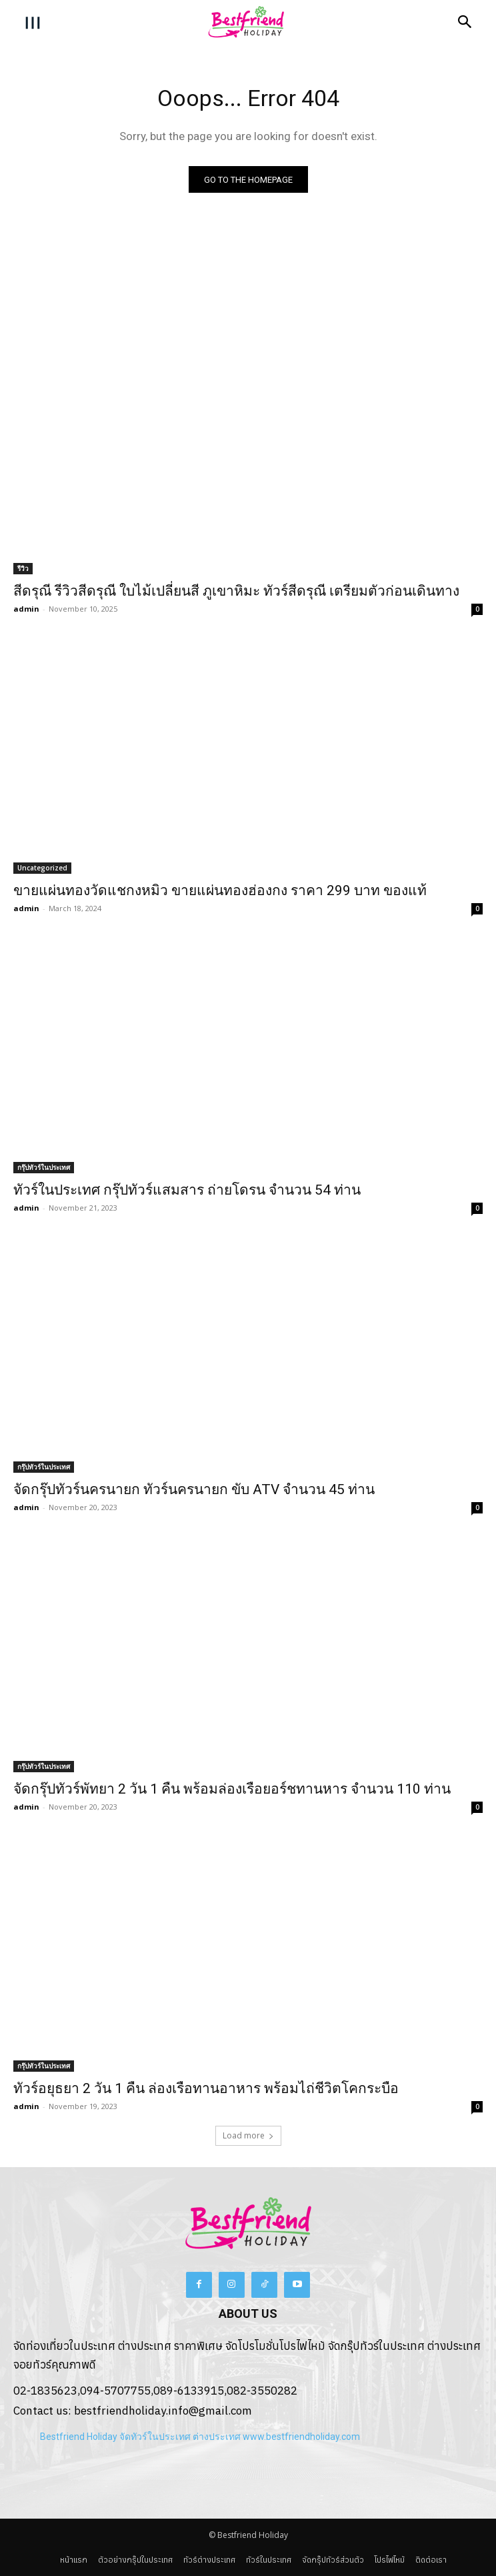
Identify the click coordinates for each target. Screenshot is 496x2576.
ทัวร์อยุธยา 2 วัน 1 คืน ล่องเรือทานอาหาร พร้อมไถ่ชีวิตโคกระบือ (206, 2088)
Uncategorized (42, 867)
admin (26, 609)
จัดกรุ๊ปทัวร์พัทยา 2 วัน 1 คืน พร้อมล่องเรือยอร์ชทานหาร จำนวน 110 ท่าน (232, 1789)
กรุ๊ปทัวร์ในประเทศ (43, 1167)
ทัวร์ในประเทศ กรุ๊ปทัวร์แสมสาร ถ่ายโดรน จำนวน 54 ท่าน (187, 1190)
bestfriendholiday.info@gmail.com (163, 2410)
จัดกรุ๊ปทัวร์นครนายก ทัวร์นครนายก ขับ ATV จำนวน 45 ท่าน (194, 1489)
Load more (248, 2135)
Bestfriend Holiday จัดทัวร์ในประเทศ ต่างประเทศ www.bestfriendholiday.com (200, 2436)
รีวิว (23, 568)
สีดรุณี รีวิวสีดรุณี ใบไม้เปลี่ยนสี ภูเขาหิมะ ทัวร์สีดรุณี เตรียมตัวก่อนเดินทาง (236, 591)
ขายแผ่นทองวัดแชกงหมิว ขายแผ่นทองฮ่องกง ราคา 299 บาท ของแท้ (220, 890)
